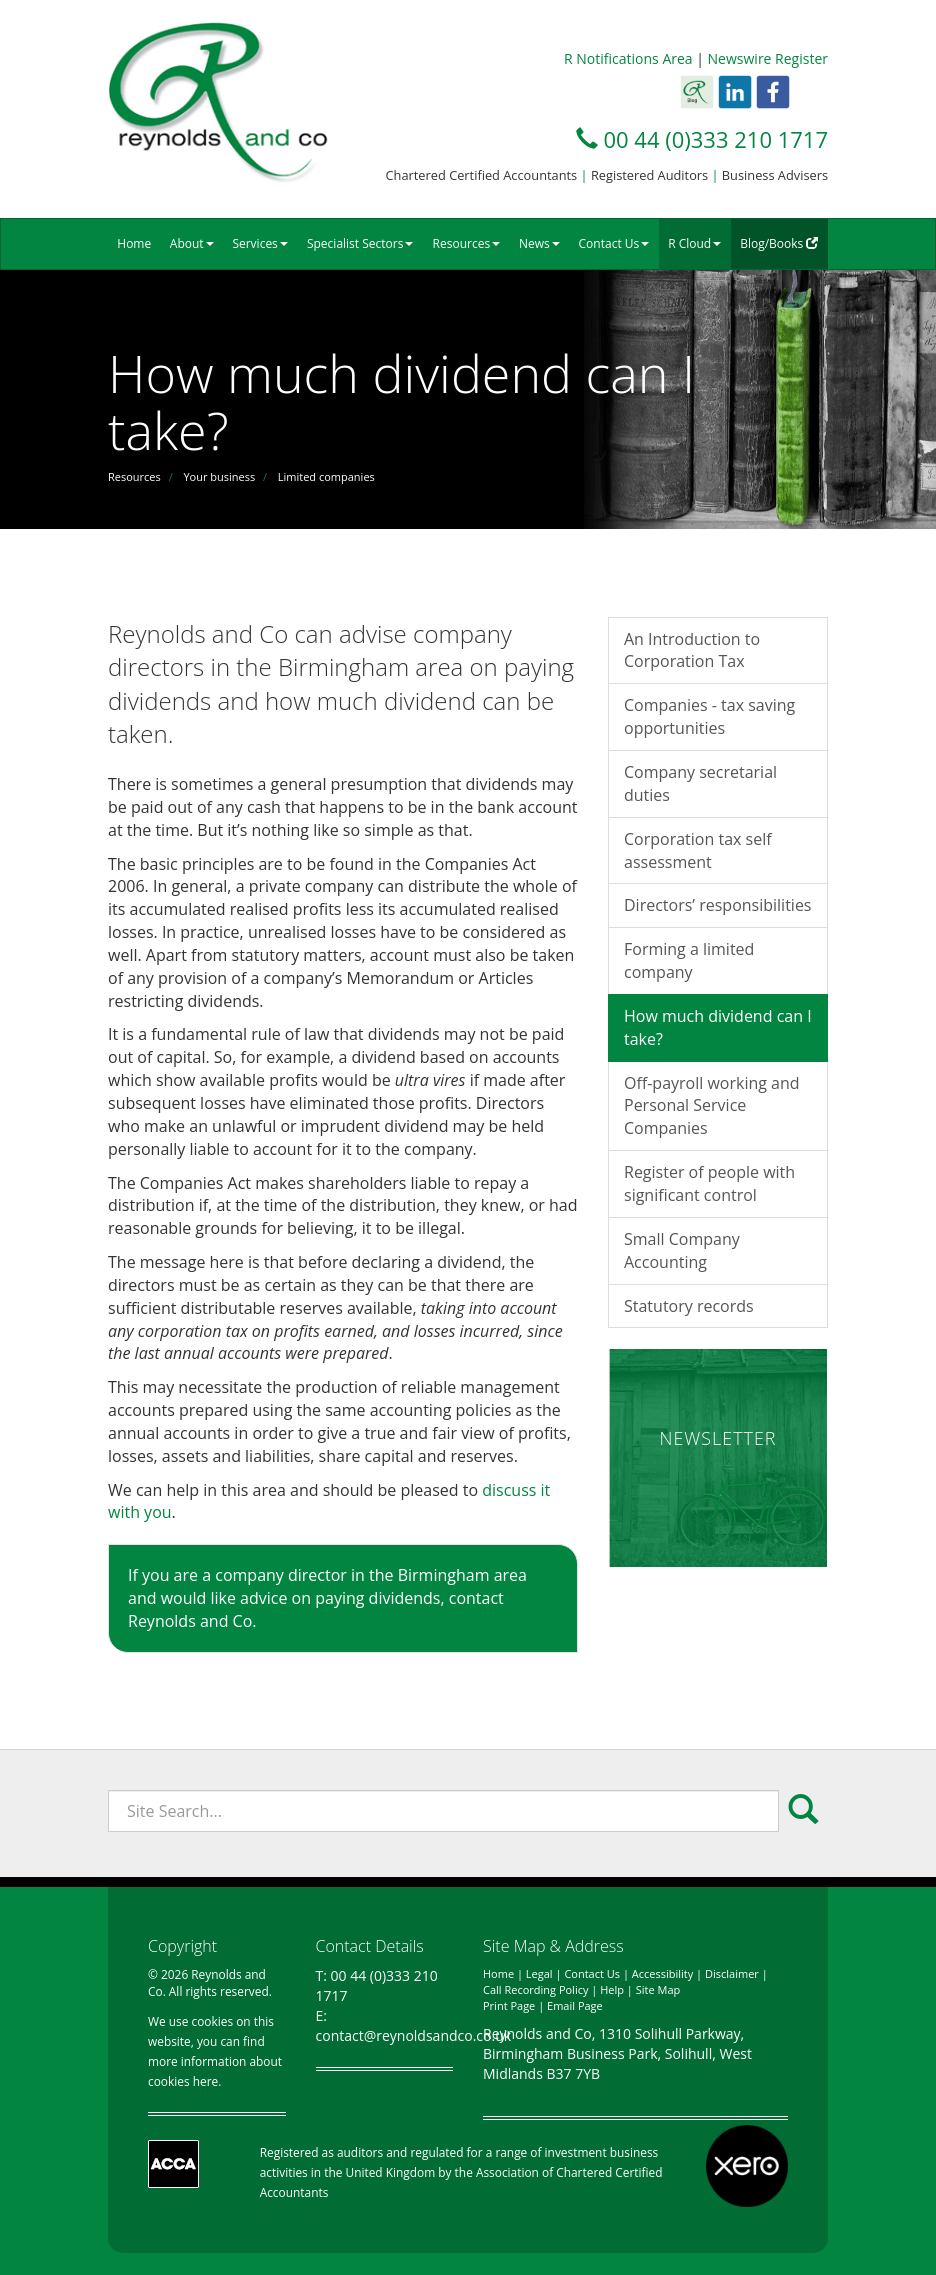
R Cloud (694, 243)
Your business (219, 476)
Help (612, 1989)
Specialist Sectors (360, 243)
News (539, 243)
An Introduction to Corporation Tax (692, 650)
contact (476, 1598)
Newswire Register (768, 58)
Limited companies (326, 476)
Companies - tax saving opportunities (709, 716)
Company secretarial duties (700, 783)
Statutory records (689, 1306)
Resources (467, 243)
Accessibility (662, 1973)
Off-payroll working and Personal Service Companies (712, 1106)
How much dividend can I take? (718, 1027)
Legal (539, 1973)
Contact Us (614, 243)
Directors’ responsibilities (718, 905)
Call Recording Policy (535, 1989)
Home (134, 243)
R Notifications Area (628, 58)
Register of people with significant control (709, 1183)
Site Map (658, 1989)
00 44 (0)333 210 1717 (715, 139)
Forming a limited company (689, 960)
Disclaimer (732, 1973)
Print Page (509, 2005)
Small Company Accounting (682, 1250)
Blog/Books (779, 243)
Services (259, 243)
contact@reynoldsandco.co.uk (414, 2035)
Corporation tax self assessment (698, 850)
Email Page (575, 2005)
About (192, 243)
